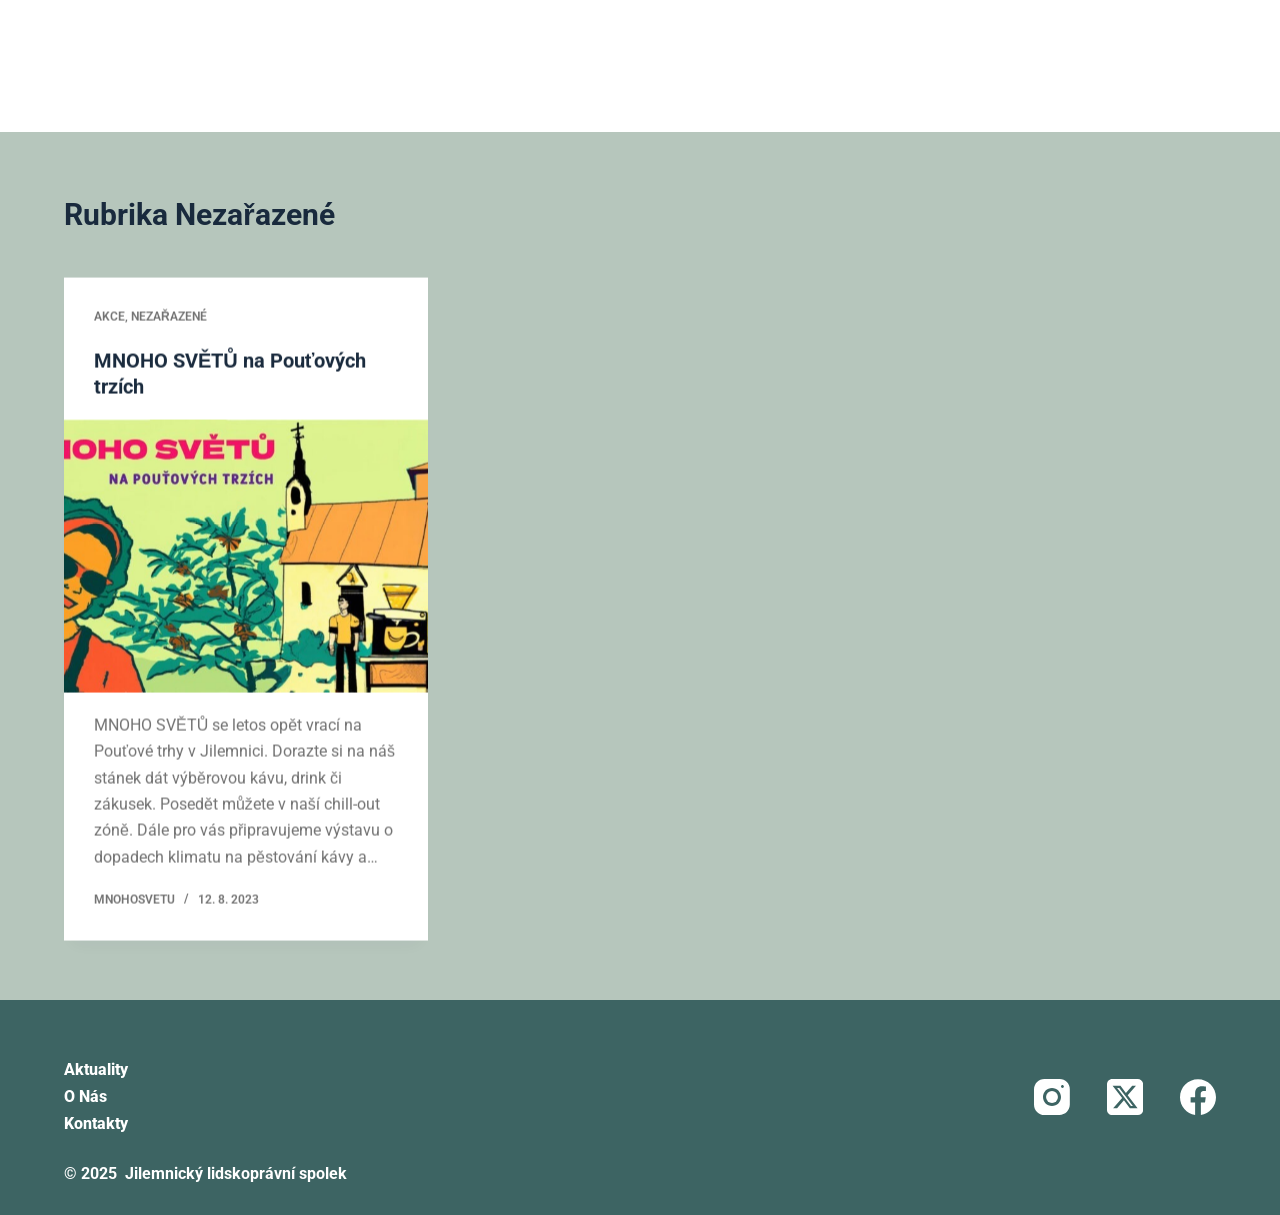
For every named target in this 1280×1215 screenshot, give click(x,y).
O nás (85, 1096)
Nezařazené (169, 318)
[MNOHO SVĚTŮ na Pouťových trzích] (246, 557)
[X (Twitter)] (1125, 1097)
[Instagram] (1052, 1097)
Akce (109, 318)
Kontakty (96, 1123)
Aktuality (96, 1069)
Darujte (1051, 65)
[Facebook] (1198, 1097)
